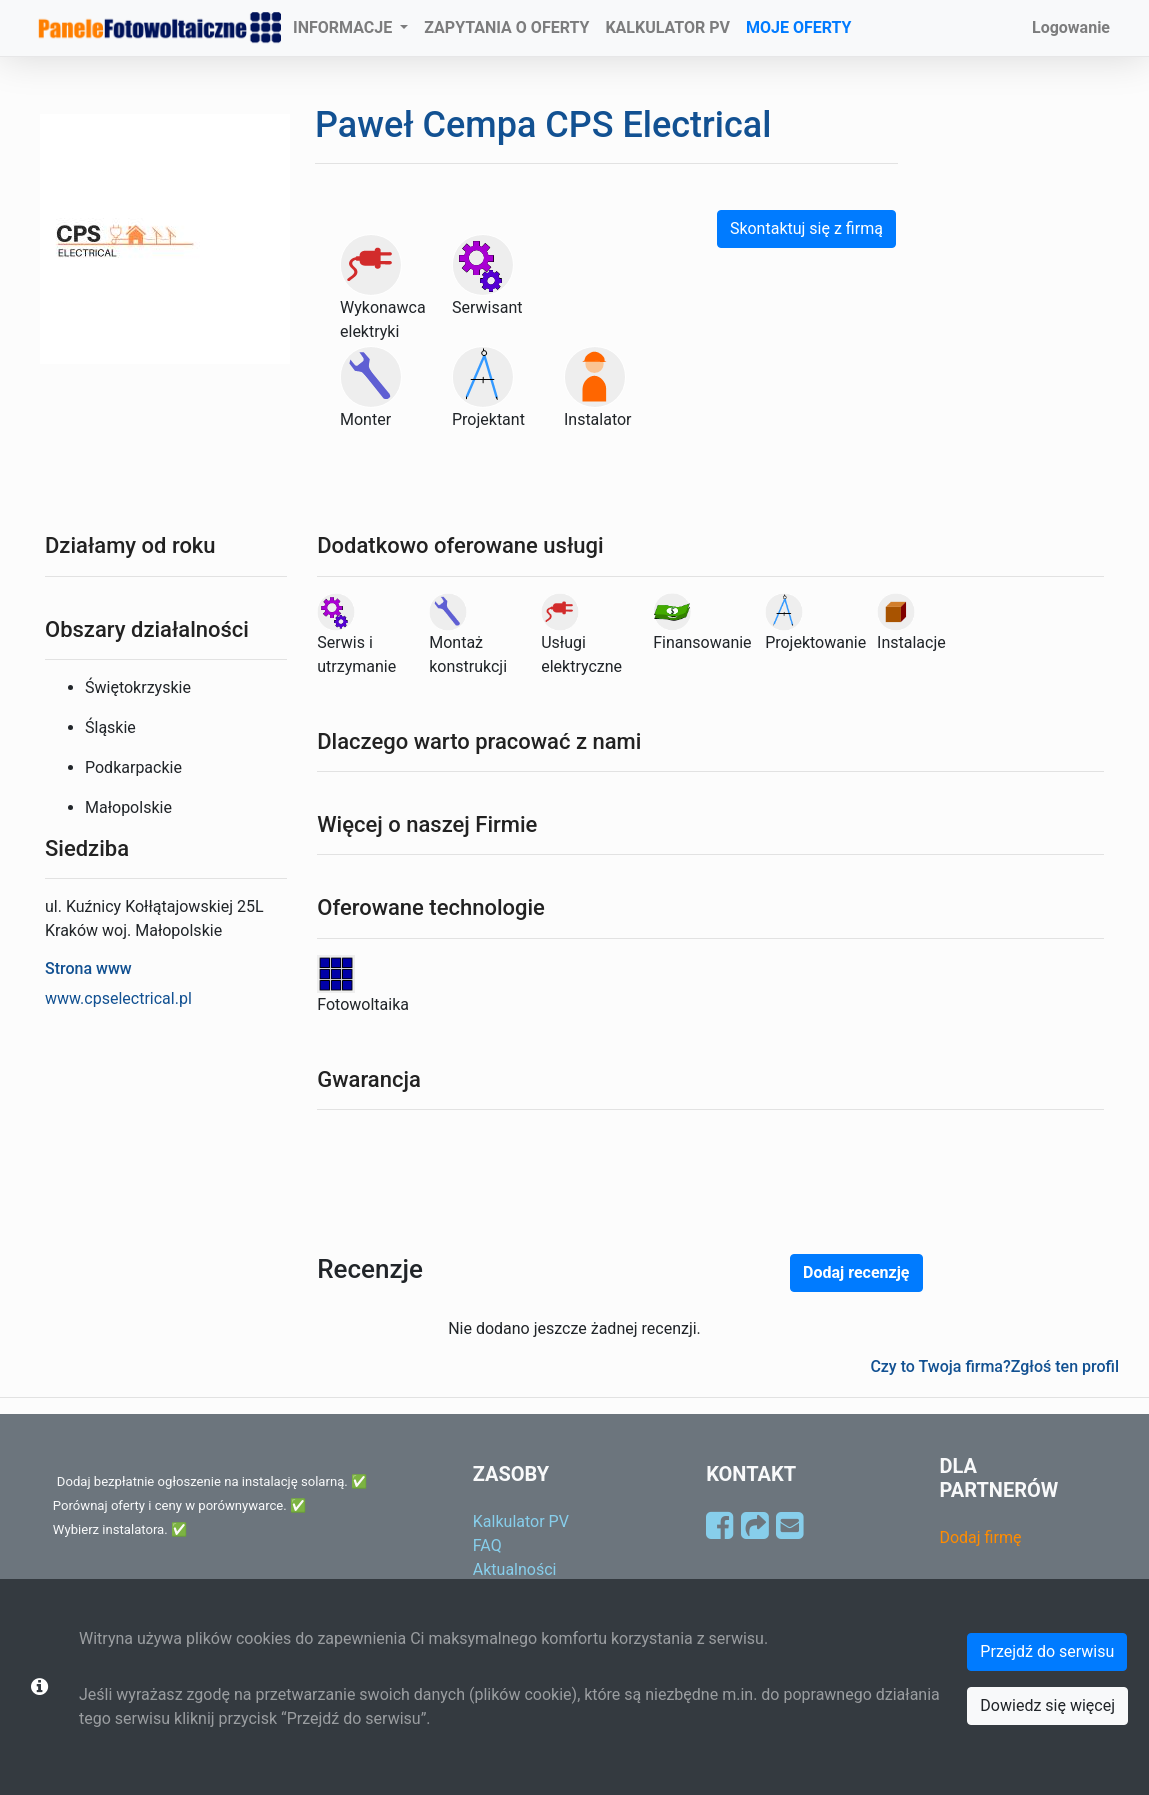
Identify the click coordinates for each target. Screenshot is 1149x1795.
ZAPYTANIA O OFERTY (506, 27)
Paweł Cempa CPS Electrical (543, 125)
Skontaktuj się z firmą (806, 228)
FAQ (487, 1545)
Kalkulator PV (521, 1521)
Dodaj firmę (980, 1537)
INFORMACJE (344, 27)
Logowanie (1071, 27)
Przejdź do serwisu (1047, 1651)
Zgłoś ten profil (1065, 1366)
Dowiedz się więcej (1047, 1705)
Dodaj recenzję (856, 1272)
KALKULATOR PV (667, 27)
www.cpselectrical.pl (118, 998)
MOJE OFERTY (799, 27)
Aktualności (515, 1569)
